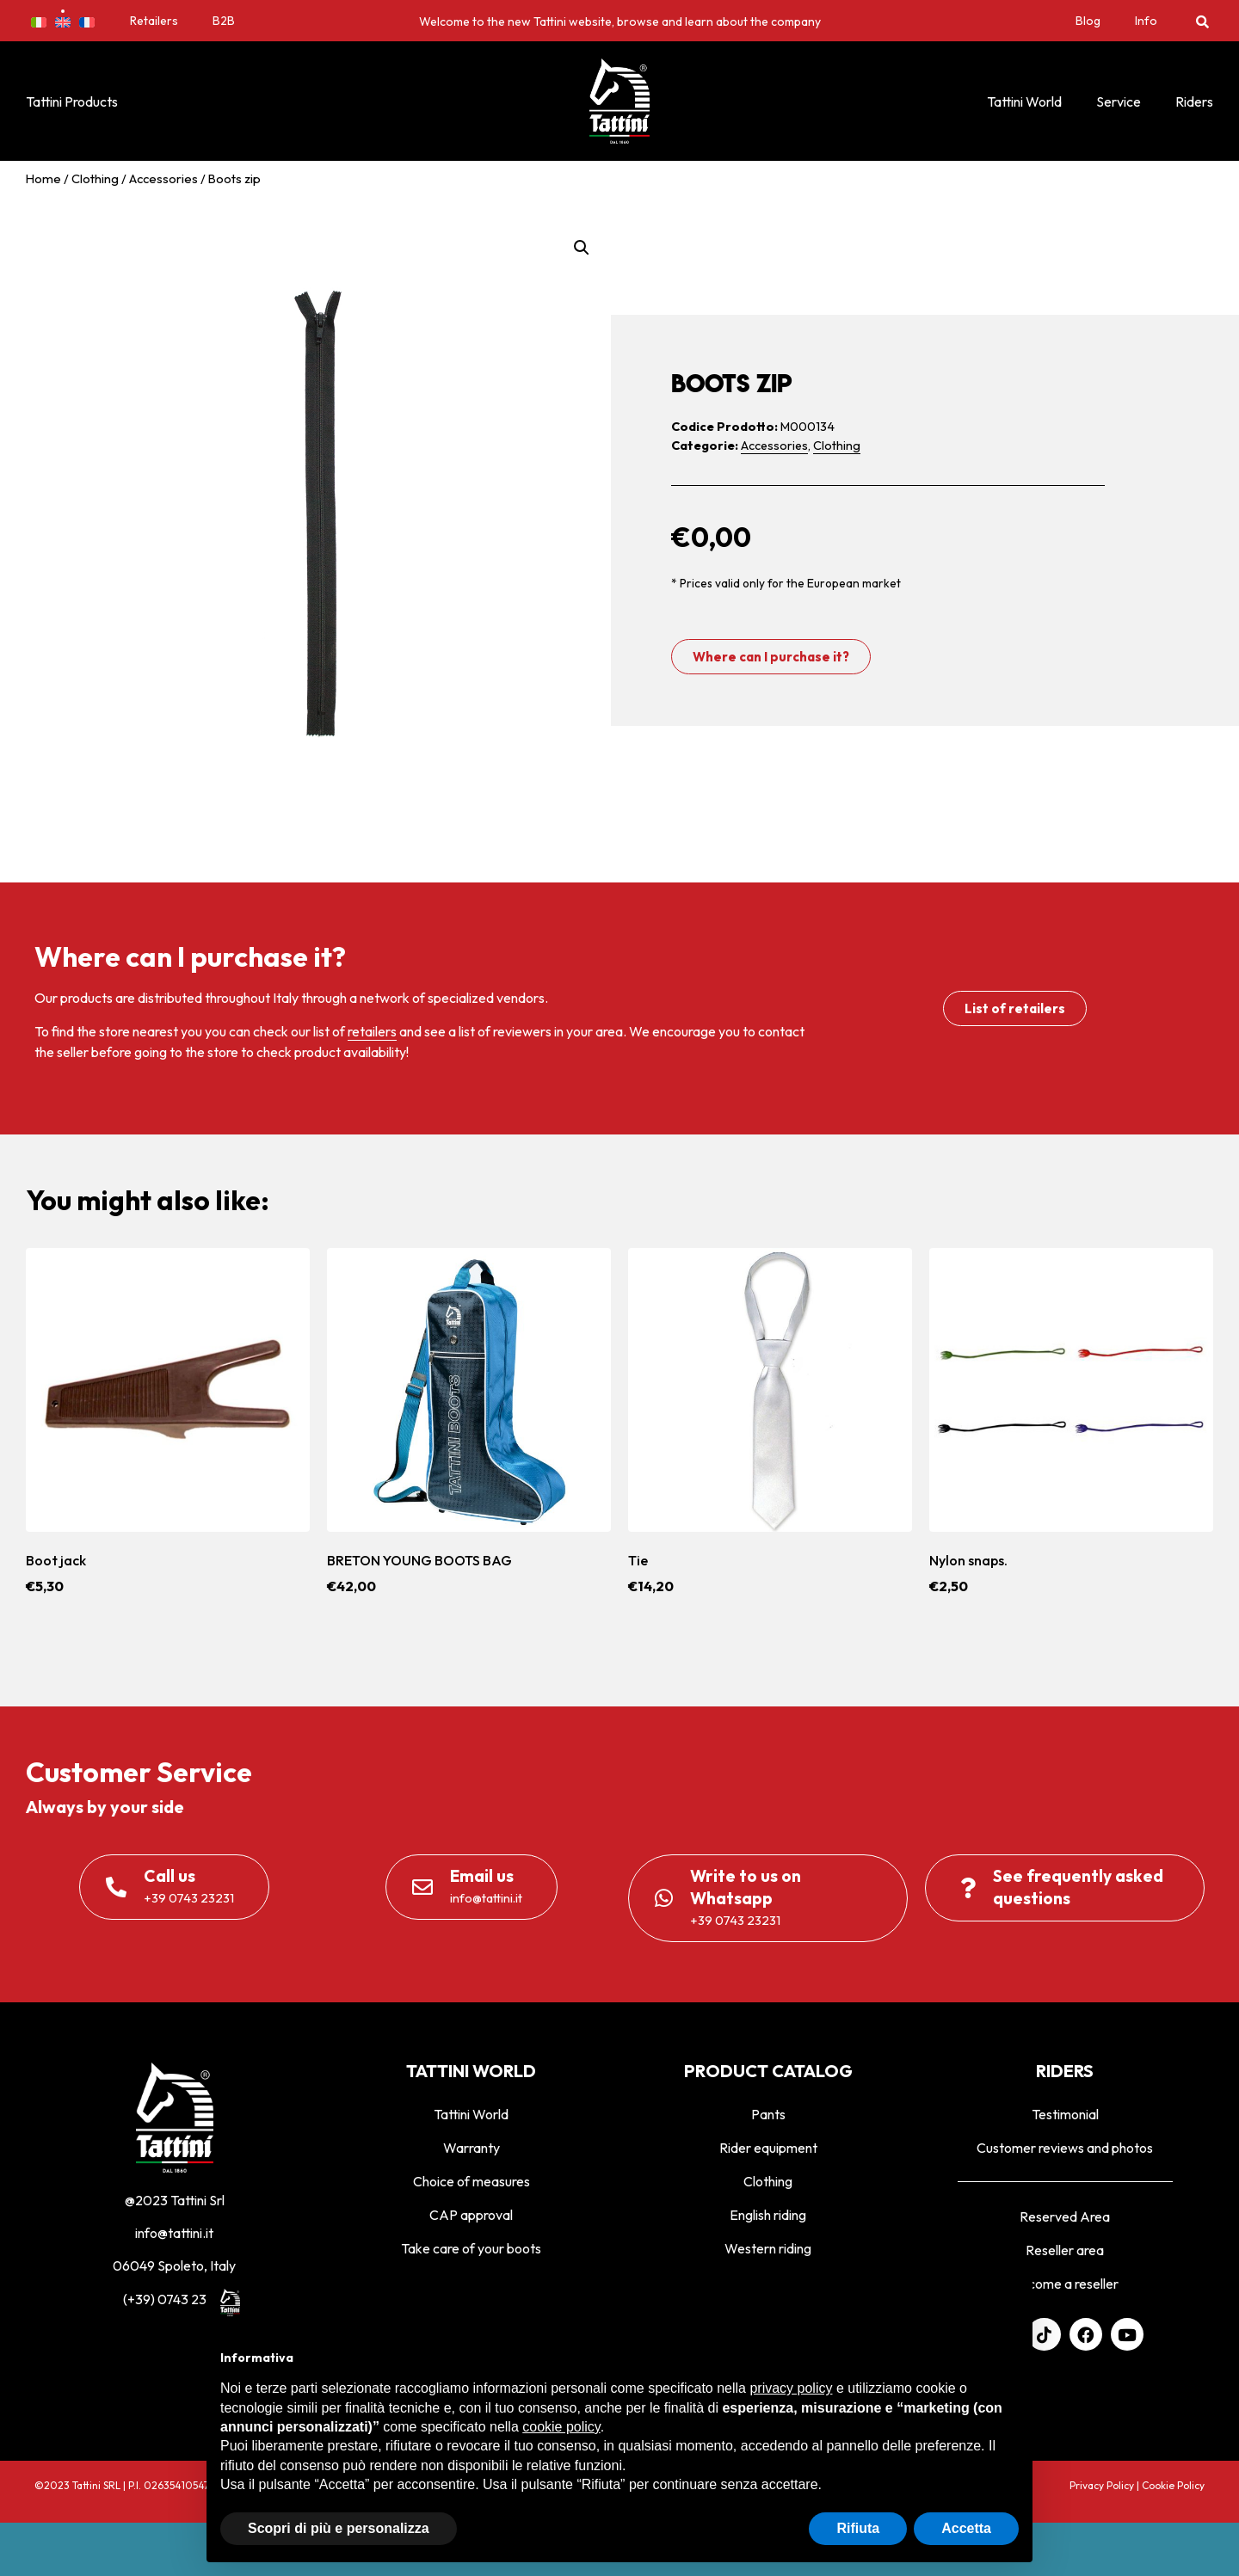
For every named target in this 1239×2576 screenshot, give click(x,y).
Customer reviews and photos (1065, 2147)
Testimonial (1065, 2114)
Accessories (163, 178)
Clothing (95, 178)
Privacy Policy (1101, 2485)
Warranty (471, 2147)
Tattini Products (72, 101)
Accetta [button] (966, 2528)
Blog (1088, 20)
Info (1146, 20)
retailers (372, 1031)
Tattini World (1024, 101)
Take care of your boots (471, 2248)
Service (1118, 101)
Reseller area (1065, 2250)
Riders (1194, 101)
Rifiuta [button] (857, 2528)
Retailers (154, 20)
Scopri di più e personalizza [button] (338, 2528)
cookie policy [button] (561, 2426)
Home (43, 178)
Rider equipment (768, 2147)
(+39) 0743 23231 (174, 2299)
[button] (1202, 21)
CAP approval (471, 2214)
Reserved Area (1065, 2216)
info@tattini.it (174, 2232)
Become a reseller (1065, 2283)
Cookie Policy (1173, 2485)
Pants (768, 2114)
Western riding (767, 2248)
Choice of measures (471, 2181)
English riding (768, 2214)
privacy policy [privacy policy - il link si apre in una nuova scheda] (790, 2388)
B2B (224, 20)
